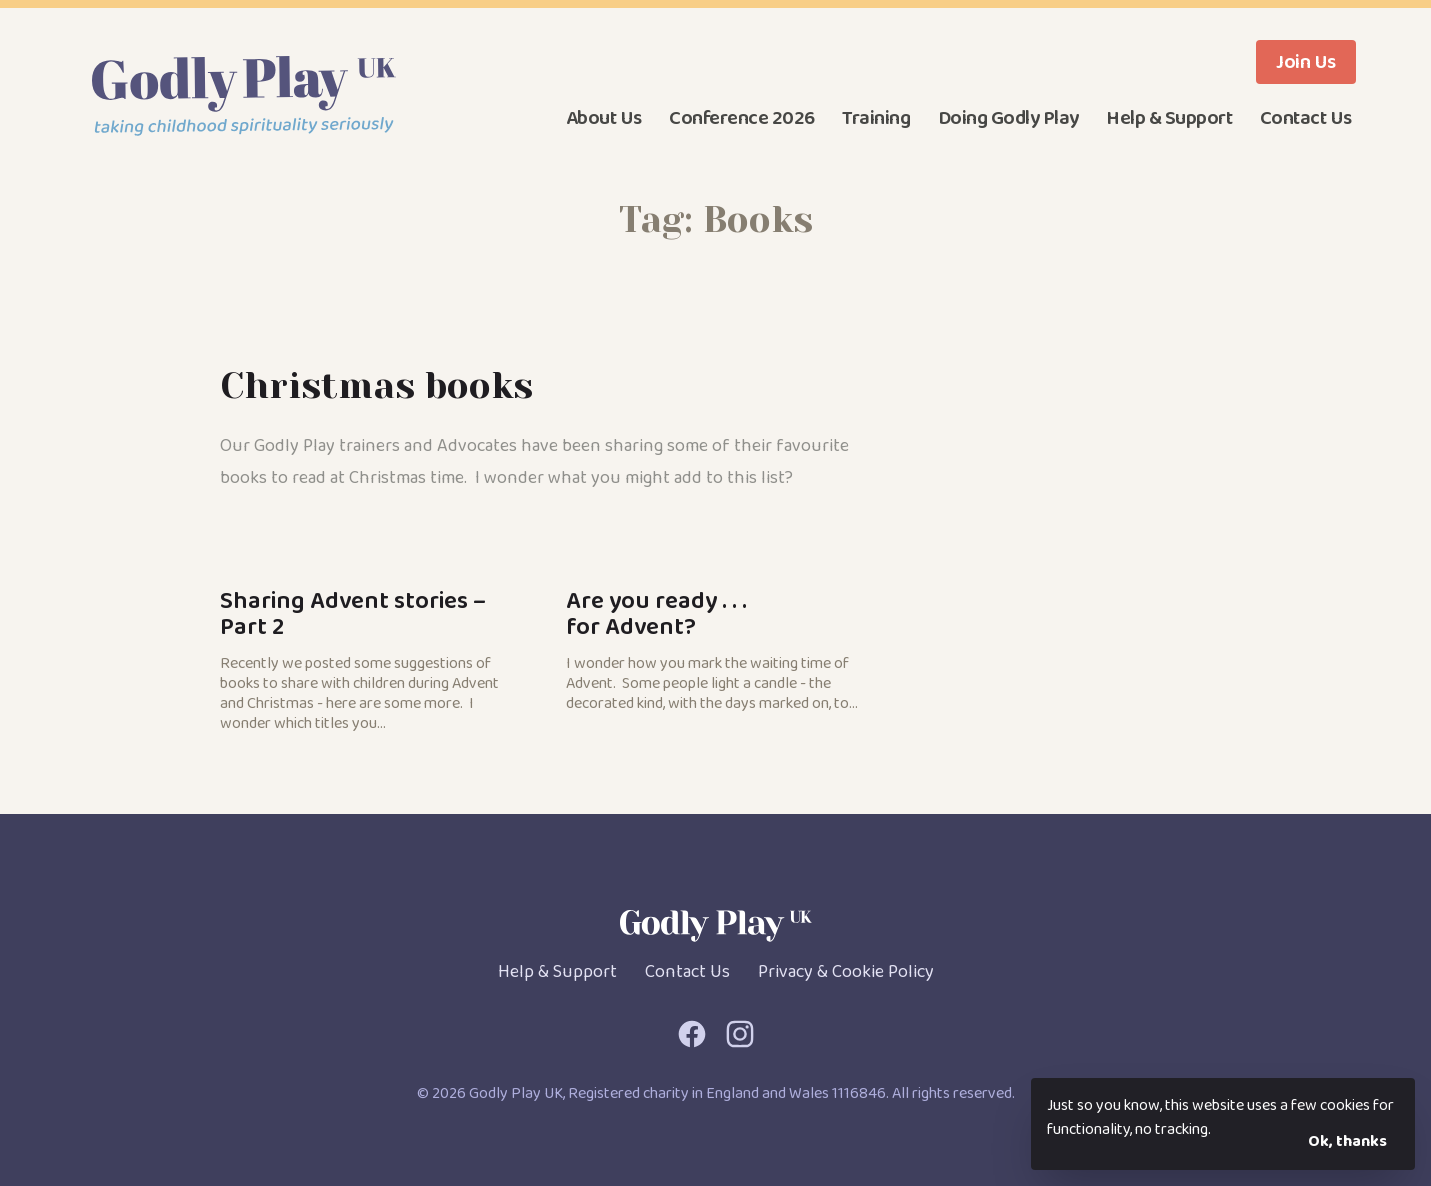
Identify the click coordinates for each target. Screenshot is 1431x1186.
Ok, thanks (1347, 1141)
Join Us (1306, 62)
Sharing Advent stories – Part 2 (369, 658)
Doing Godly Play (1008, 118)
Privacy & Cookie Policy (846, 972)
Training (876, 118)
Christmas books (376, 386)
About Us (604, 118)
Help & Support (1169, 118)
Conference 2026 (742, 118)
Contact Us (1306, 118)
